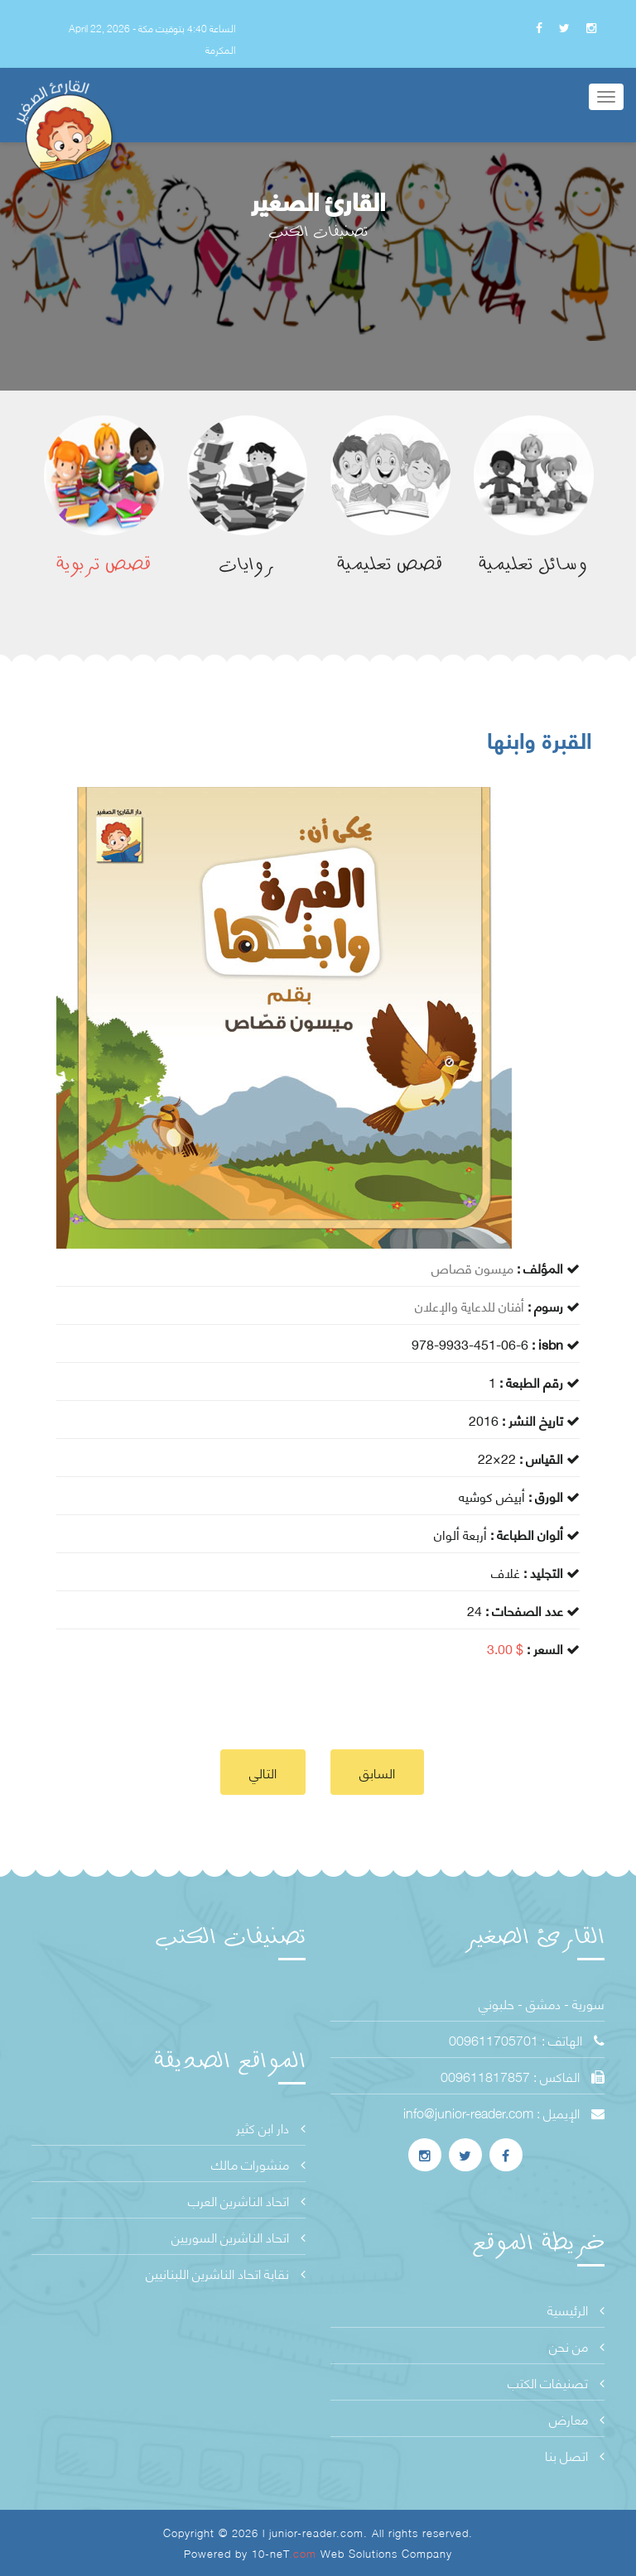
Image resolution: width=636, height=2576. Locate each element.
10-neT (286, 2553)
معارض (577, 2418)
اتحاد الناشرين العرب (247, 2199)
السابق (377, 1771)
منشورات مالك (258, 2163)
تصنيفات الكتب (556, 2381)
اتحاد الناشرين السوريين (238, 2236)
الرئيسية (576, 2309)
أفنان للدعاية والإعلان (469, 1305)
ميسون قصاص (472, 1267)
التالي (263, 1771)
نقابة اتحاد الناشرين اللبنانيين (226, 2272)
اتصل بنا (575, 2454)
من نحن (577, 2345)
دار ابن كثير (271, 2127)
